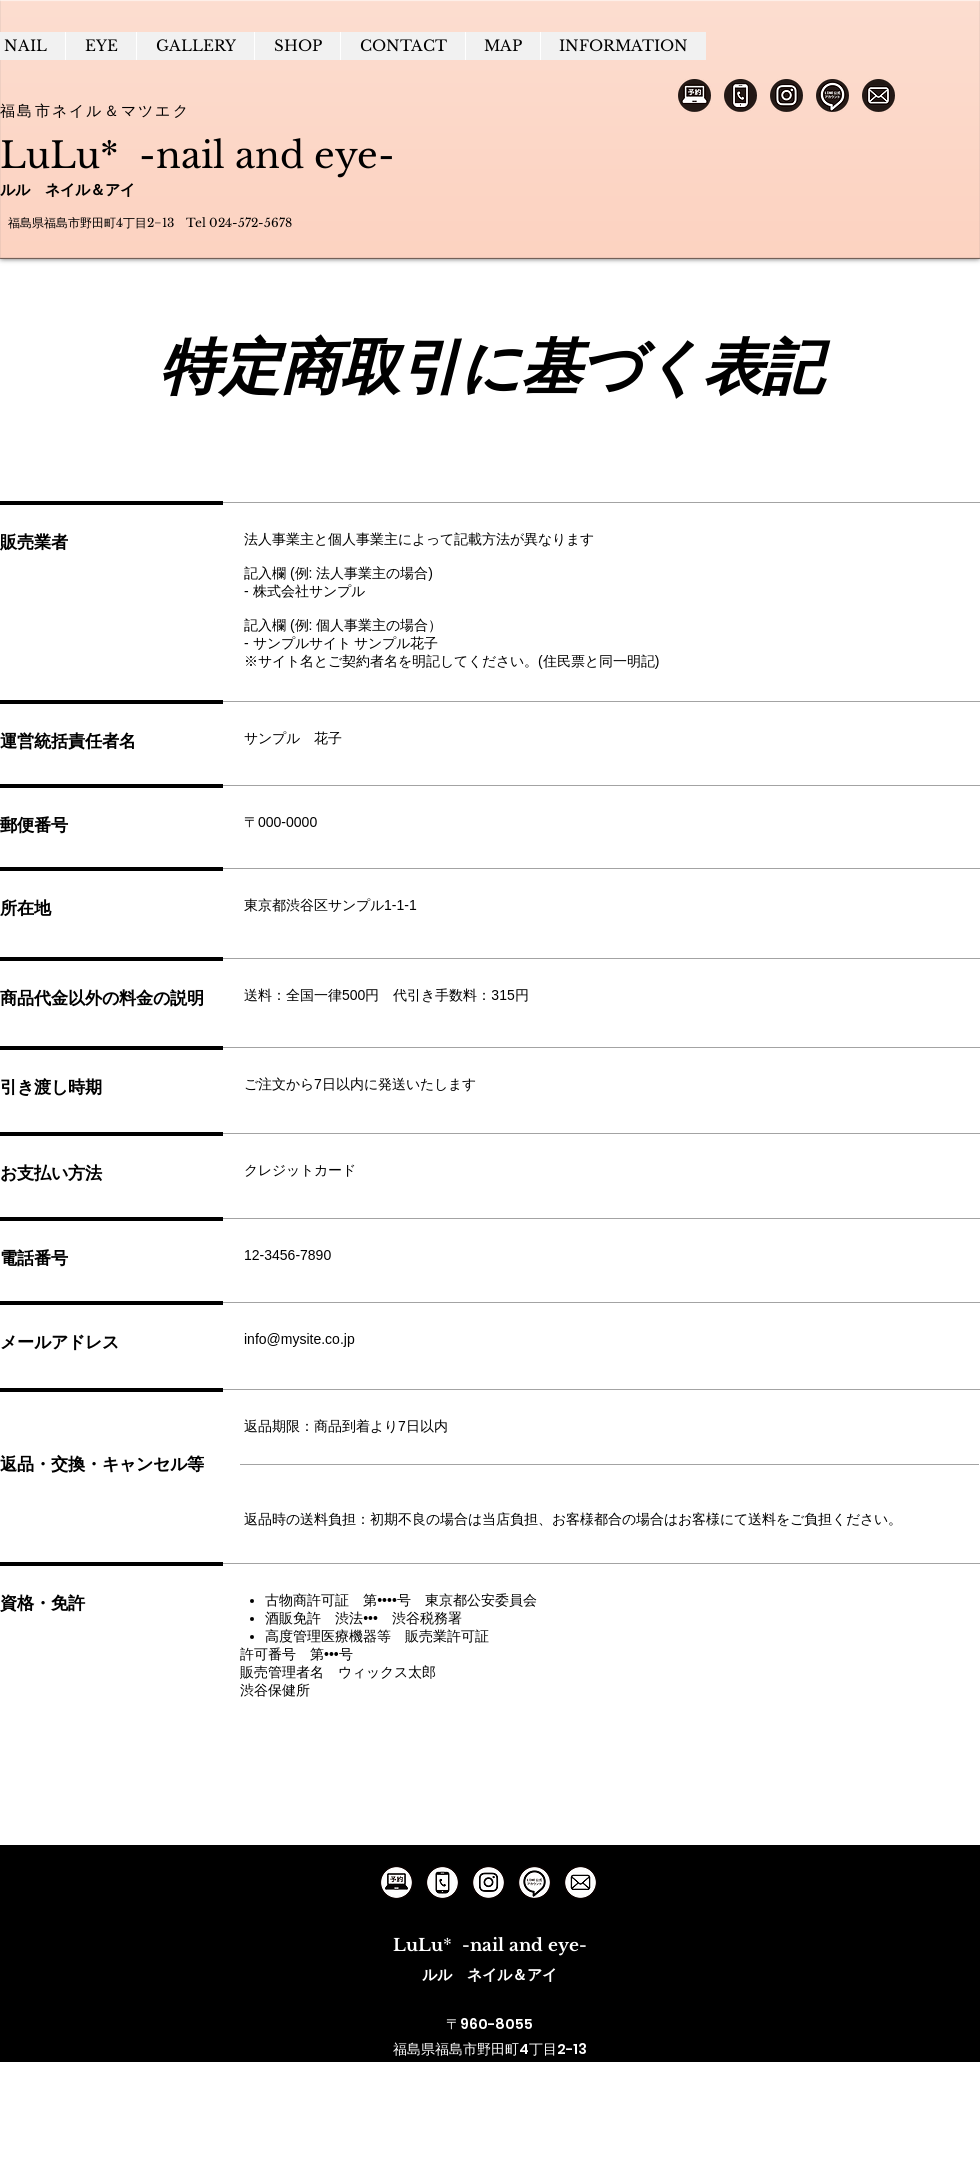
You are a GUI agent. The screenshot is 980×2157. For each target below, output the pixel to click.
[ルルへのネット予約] (396, 1882)
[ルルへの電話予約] (442, 1882)
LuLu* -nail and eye (189, 155)
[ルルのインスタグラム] (488, 1882)
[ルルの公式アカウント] (534, 1882)
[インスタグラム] (786, 95)
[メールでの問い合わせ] (878, 95)
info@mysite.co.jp (299, 1339)
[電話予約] (740, 95)
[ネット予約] (694, 95)
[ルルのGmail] (580, 1882)
